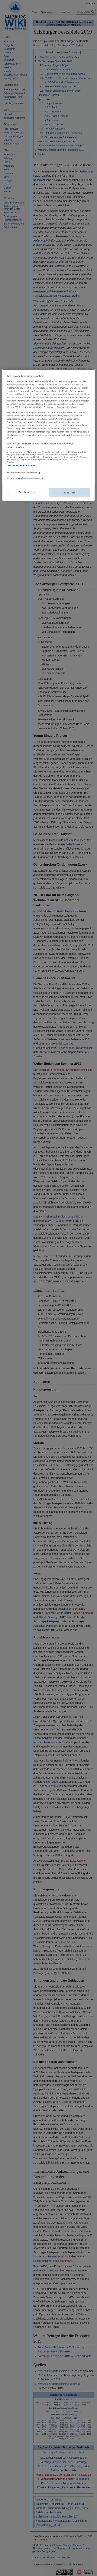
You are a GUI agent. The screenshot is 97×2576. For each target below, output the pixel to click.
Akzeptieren (69, 492)
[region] (48, 435)
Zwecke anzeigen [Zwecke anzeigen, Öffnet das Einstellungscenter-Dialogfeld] (27, 492)
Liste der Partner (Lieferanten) (21, 465)
